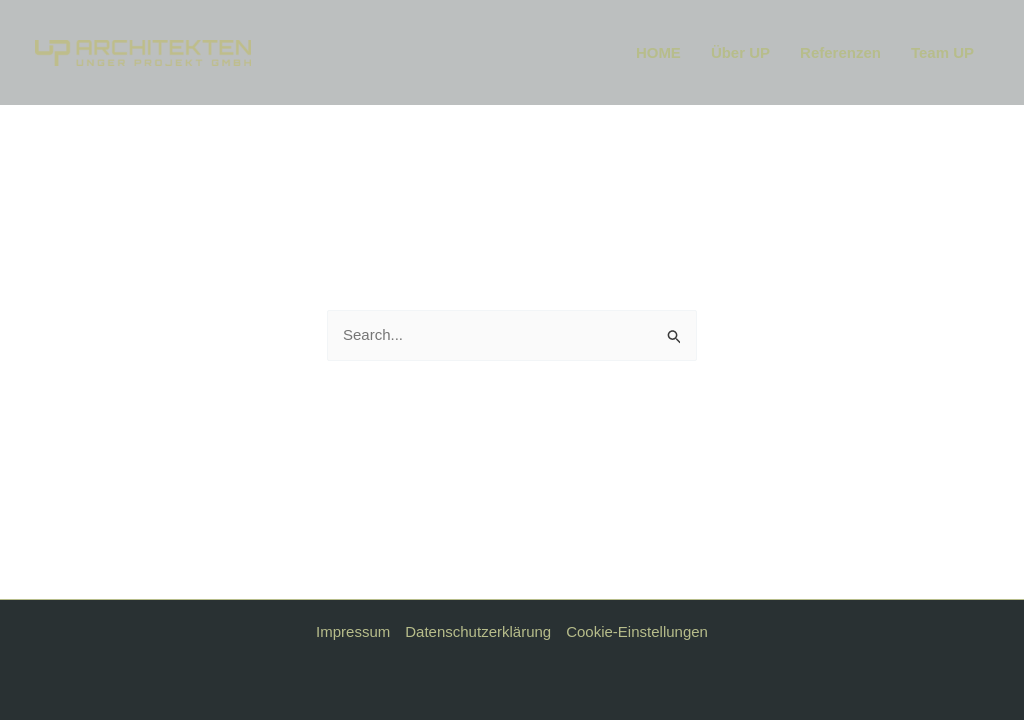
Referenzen (840, 52)
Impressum (353, 631)
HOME (658, 52)
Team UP (942, 52)
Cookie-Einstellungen (637, 631)
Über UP (740, 52)
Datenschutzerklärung (478, 631)
